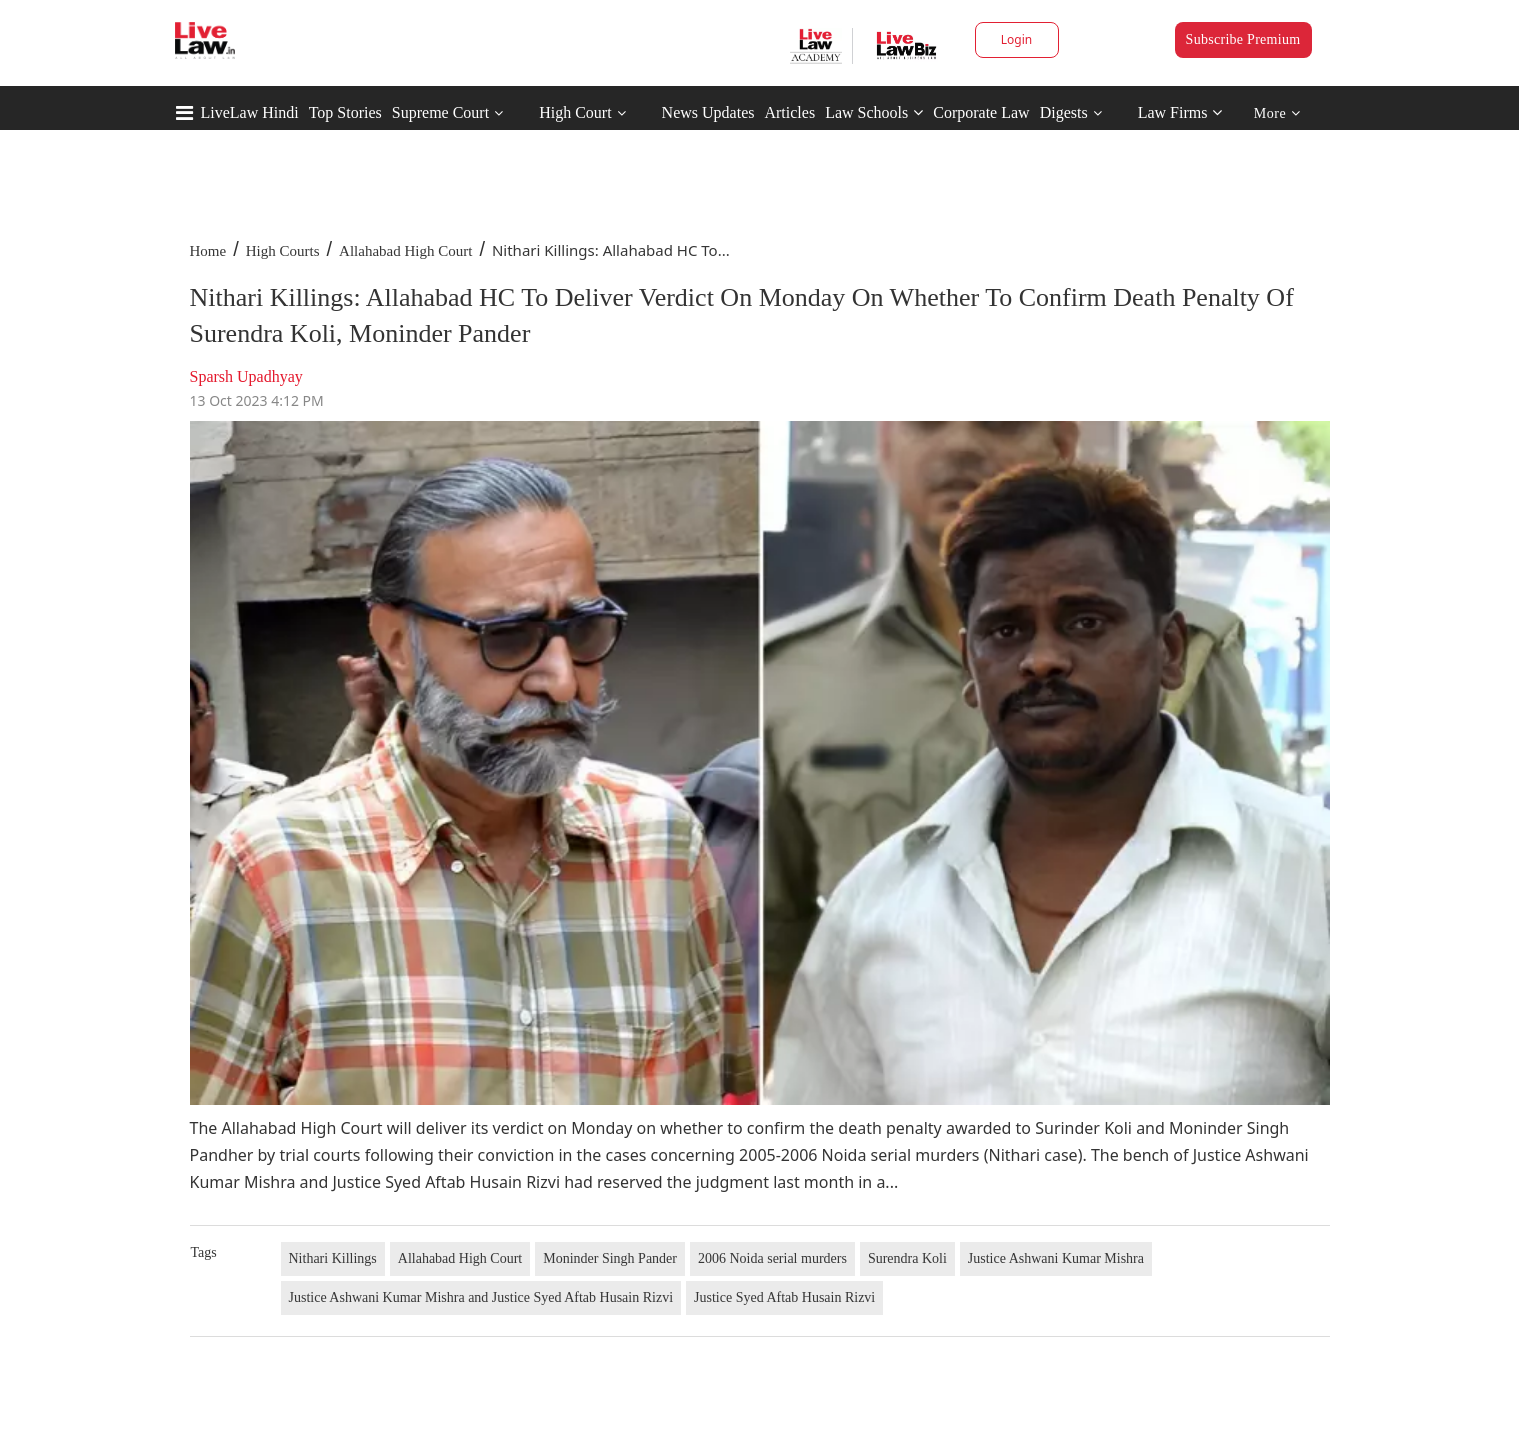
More (1277, 113)
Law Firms (1180, 112)
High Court (575, 112)
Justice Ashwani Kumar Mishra (1056, 1258)
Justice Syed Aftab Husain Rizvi (784, 1297)
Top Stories (345, 112)
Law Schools (874, 112)
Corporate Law (981, 112)
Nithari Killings (333, 1258)
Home (208, 251)
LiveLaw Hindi (250, 112)
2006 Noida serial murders (772, 1258)
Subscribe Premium (1243, 39)
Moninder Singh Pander (610, 1258)
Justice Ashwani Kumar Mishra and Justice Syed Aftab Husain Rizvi (481, 1297)
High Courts (283, 251)
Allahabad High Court (405, 251)
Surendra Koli (907, 1258)
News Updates (708, 112)
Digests (1064, 112)
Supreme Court (440, 112)
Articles (789, 112)
